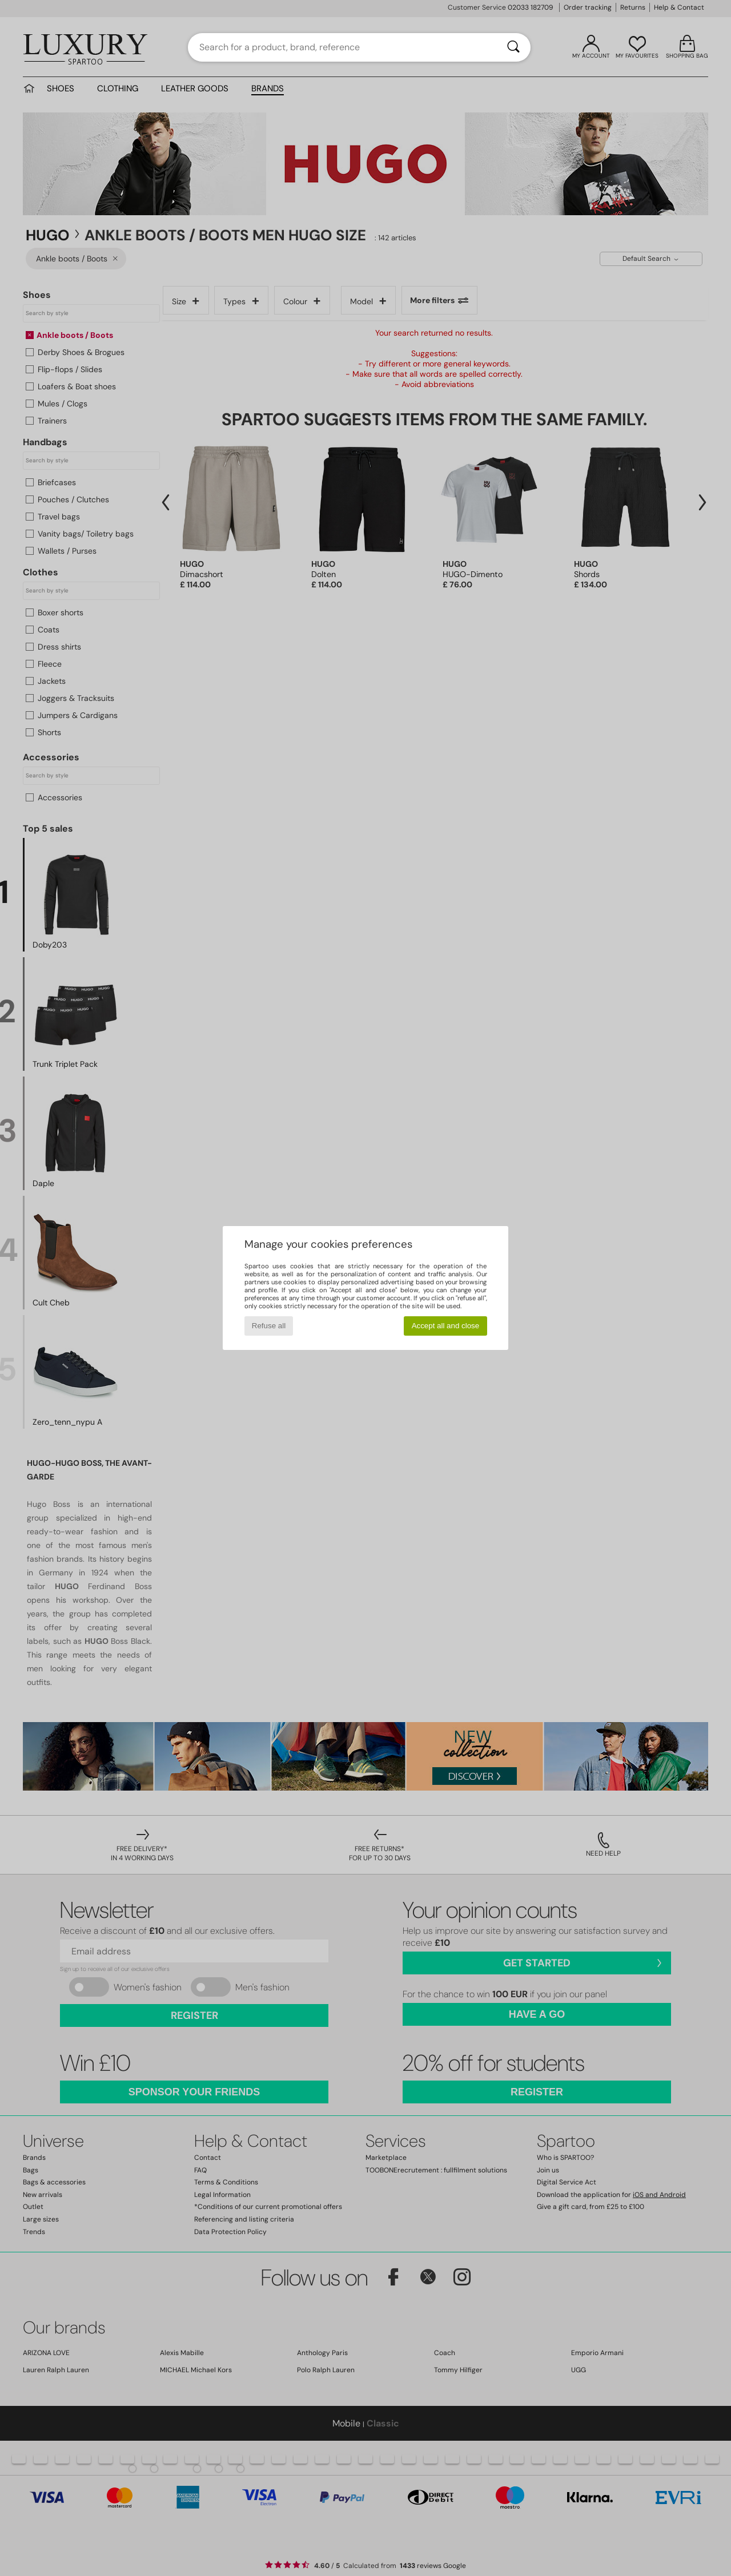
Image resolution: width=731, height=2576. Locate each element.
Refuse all (269, 1325)
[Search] (513, 47)
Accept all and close (446, 1325)
